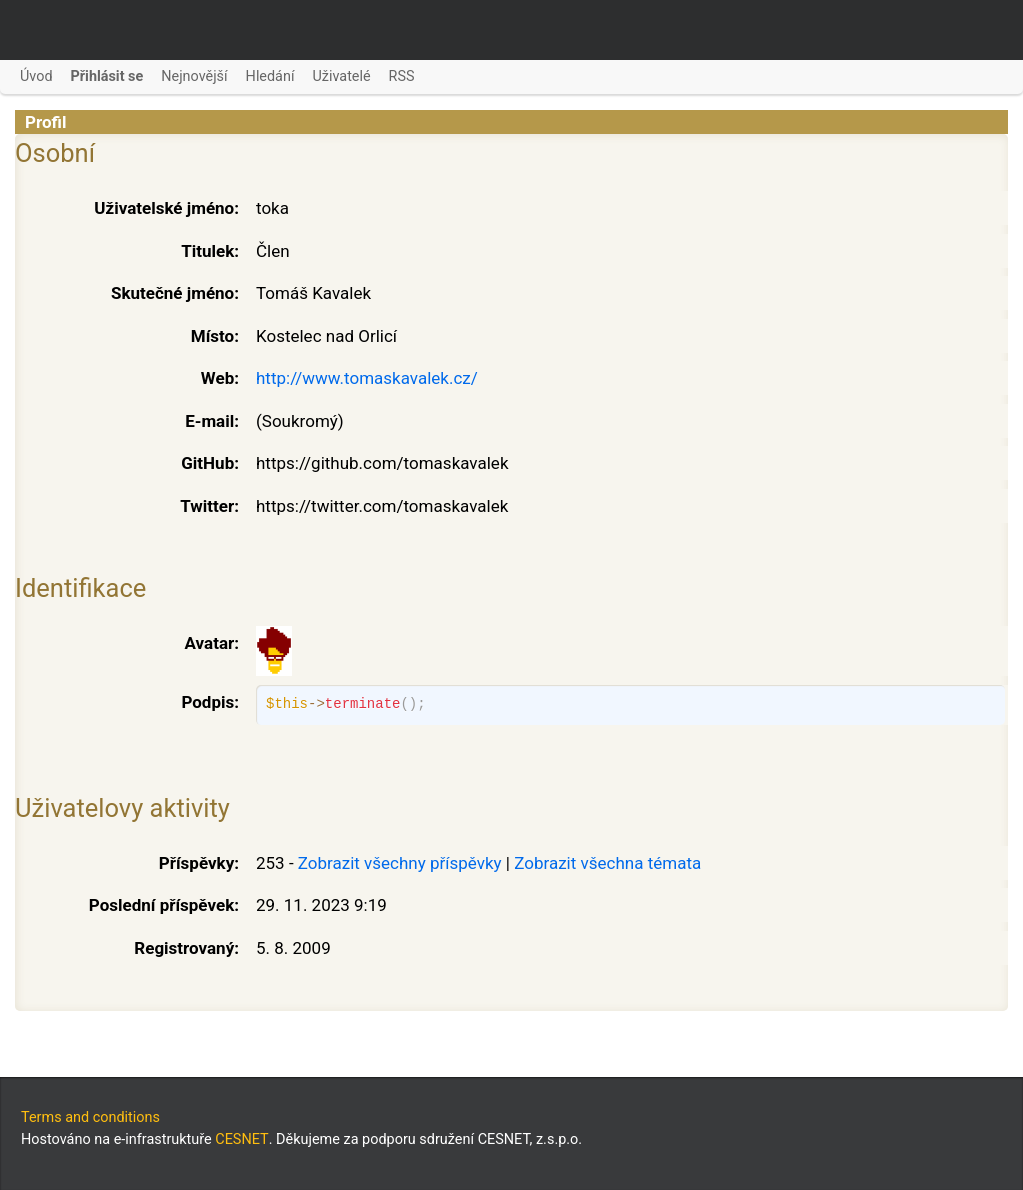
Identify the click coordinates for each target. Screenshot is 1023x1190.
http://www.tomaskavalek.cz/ (367, 378)
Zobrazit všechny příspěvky (400, 863)
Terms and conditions (90, 1117)
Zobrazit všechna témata (607, 863)
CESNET (241, 1139)
